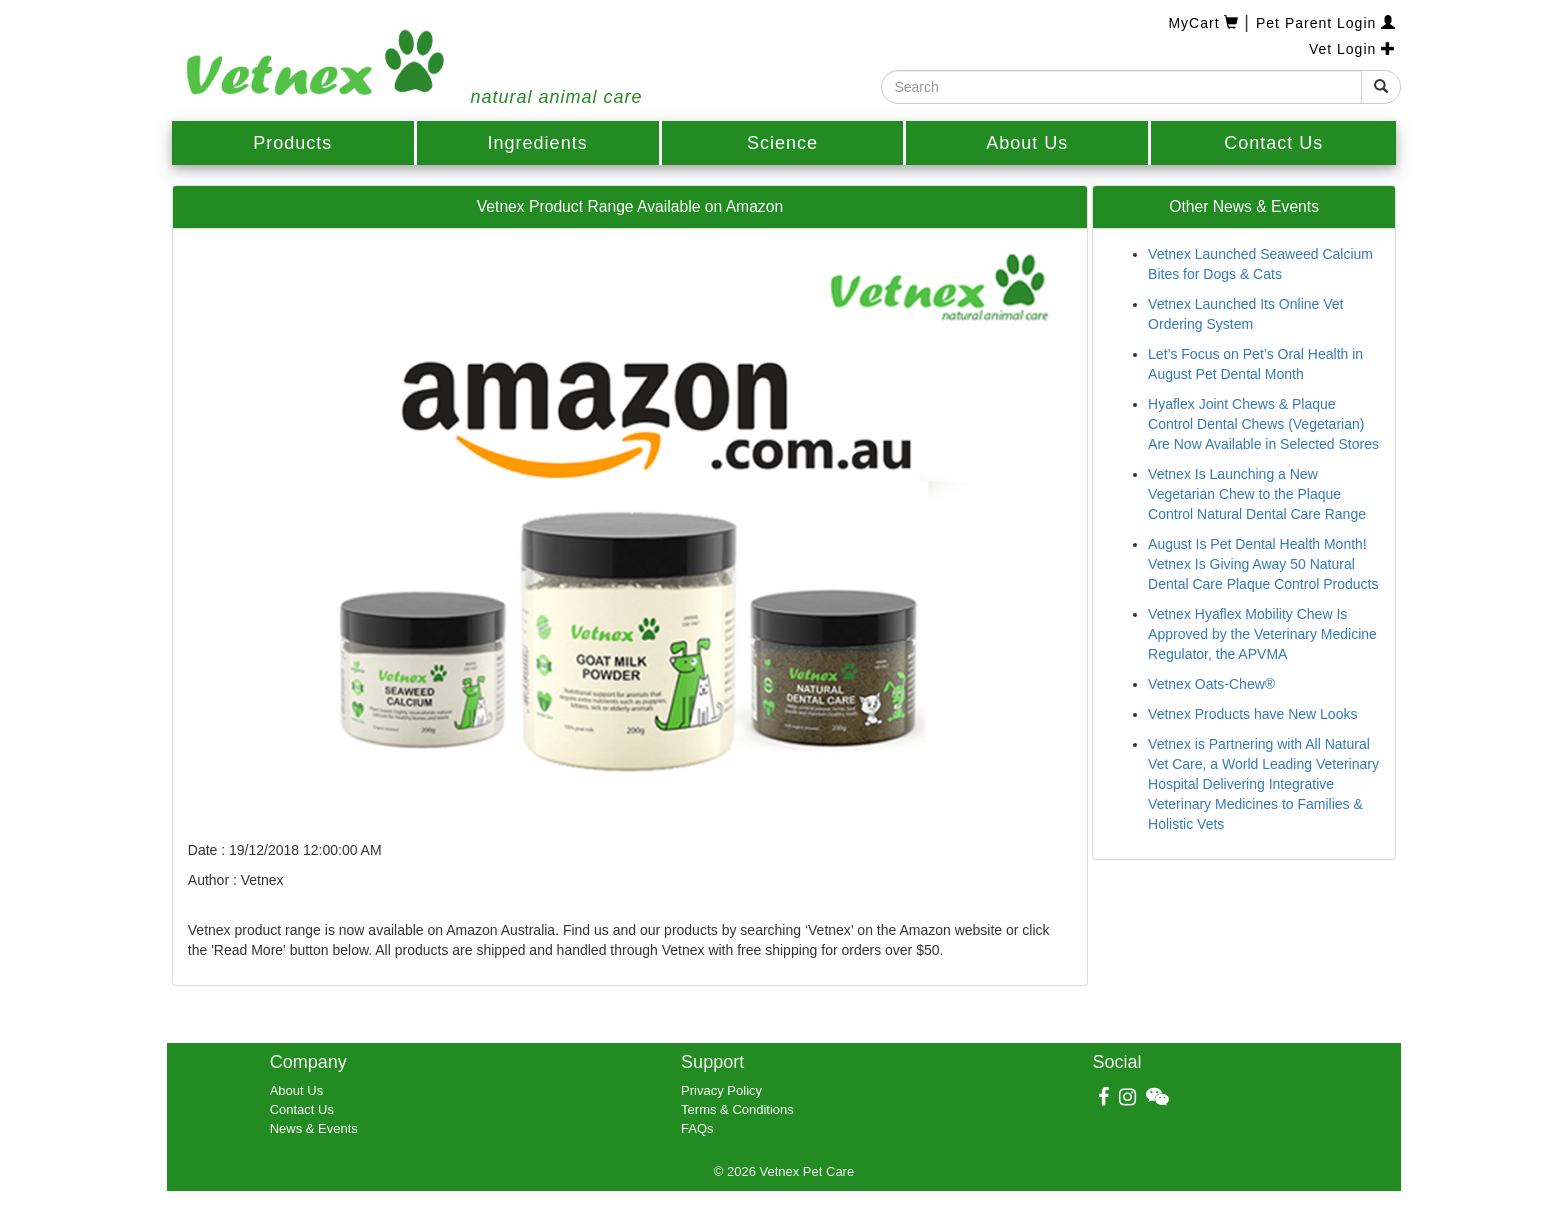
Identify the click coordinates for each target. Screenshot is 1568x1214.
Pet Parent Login (1326, 23)
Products (292, 143)
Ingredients (538, 143)
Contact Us (1273, 143)
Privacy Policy (721, 1090)
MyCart (1206, 23)
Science (782, 143)
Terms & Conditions (737, 1109)
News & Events (314, 1128)
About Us (1027, 143)
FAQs (697, 1128)
